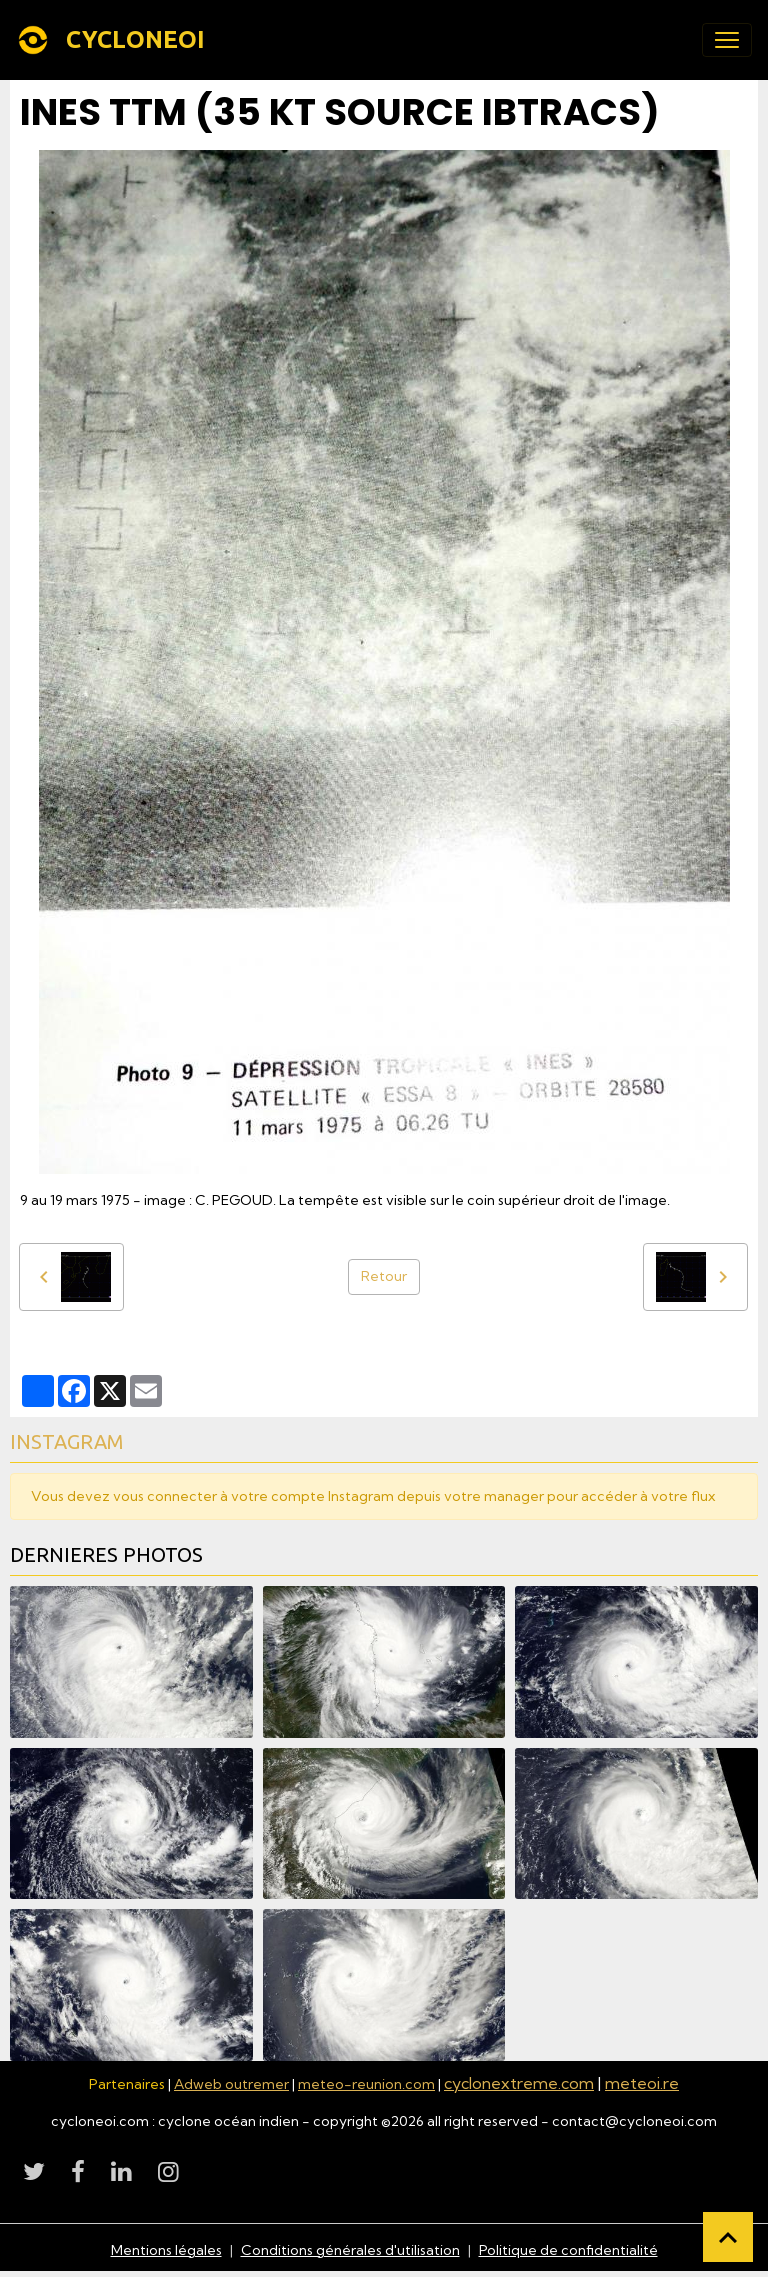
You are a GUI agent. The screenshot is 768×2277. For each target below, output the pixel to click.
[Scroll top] (728, 2237)
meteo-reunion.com (366, 2084)
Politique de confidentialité (568, 2250)
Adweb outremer (231, 2084)
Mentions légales (166, 2250)
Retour (384, 1276)
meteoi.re (642, 2083)
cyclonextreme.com (519, 2083)
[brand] (114, 40)
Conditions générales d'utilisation (350, 2250)
